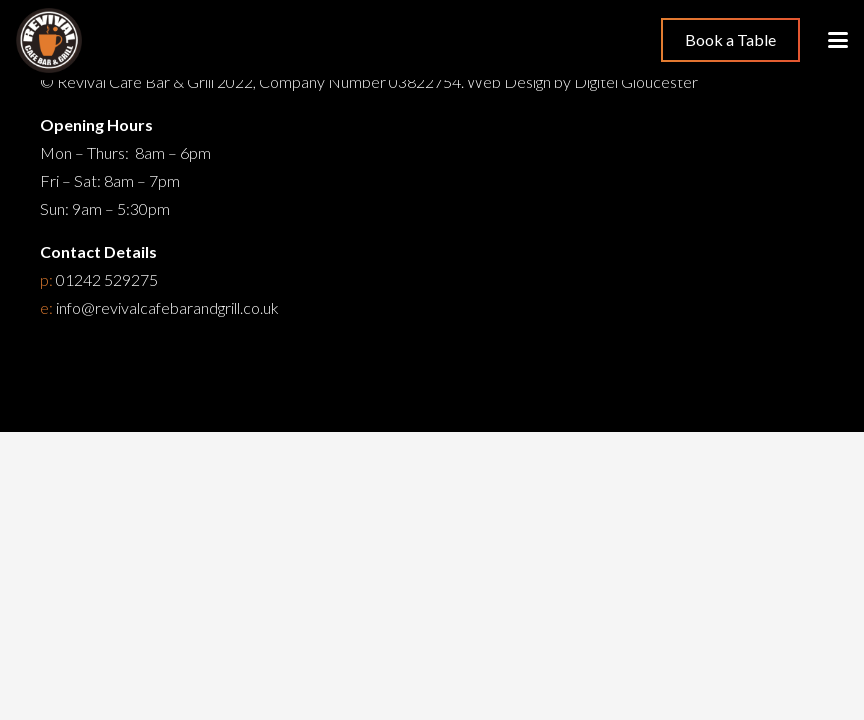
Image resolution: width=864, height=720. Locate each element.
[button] (838, 40)
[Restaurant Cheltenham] (49, 40)
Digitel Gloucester (636, 81)
